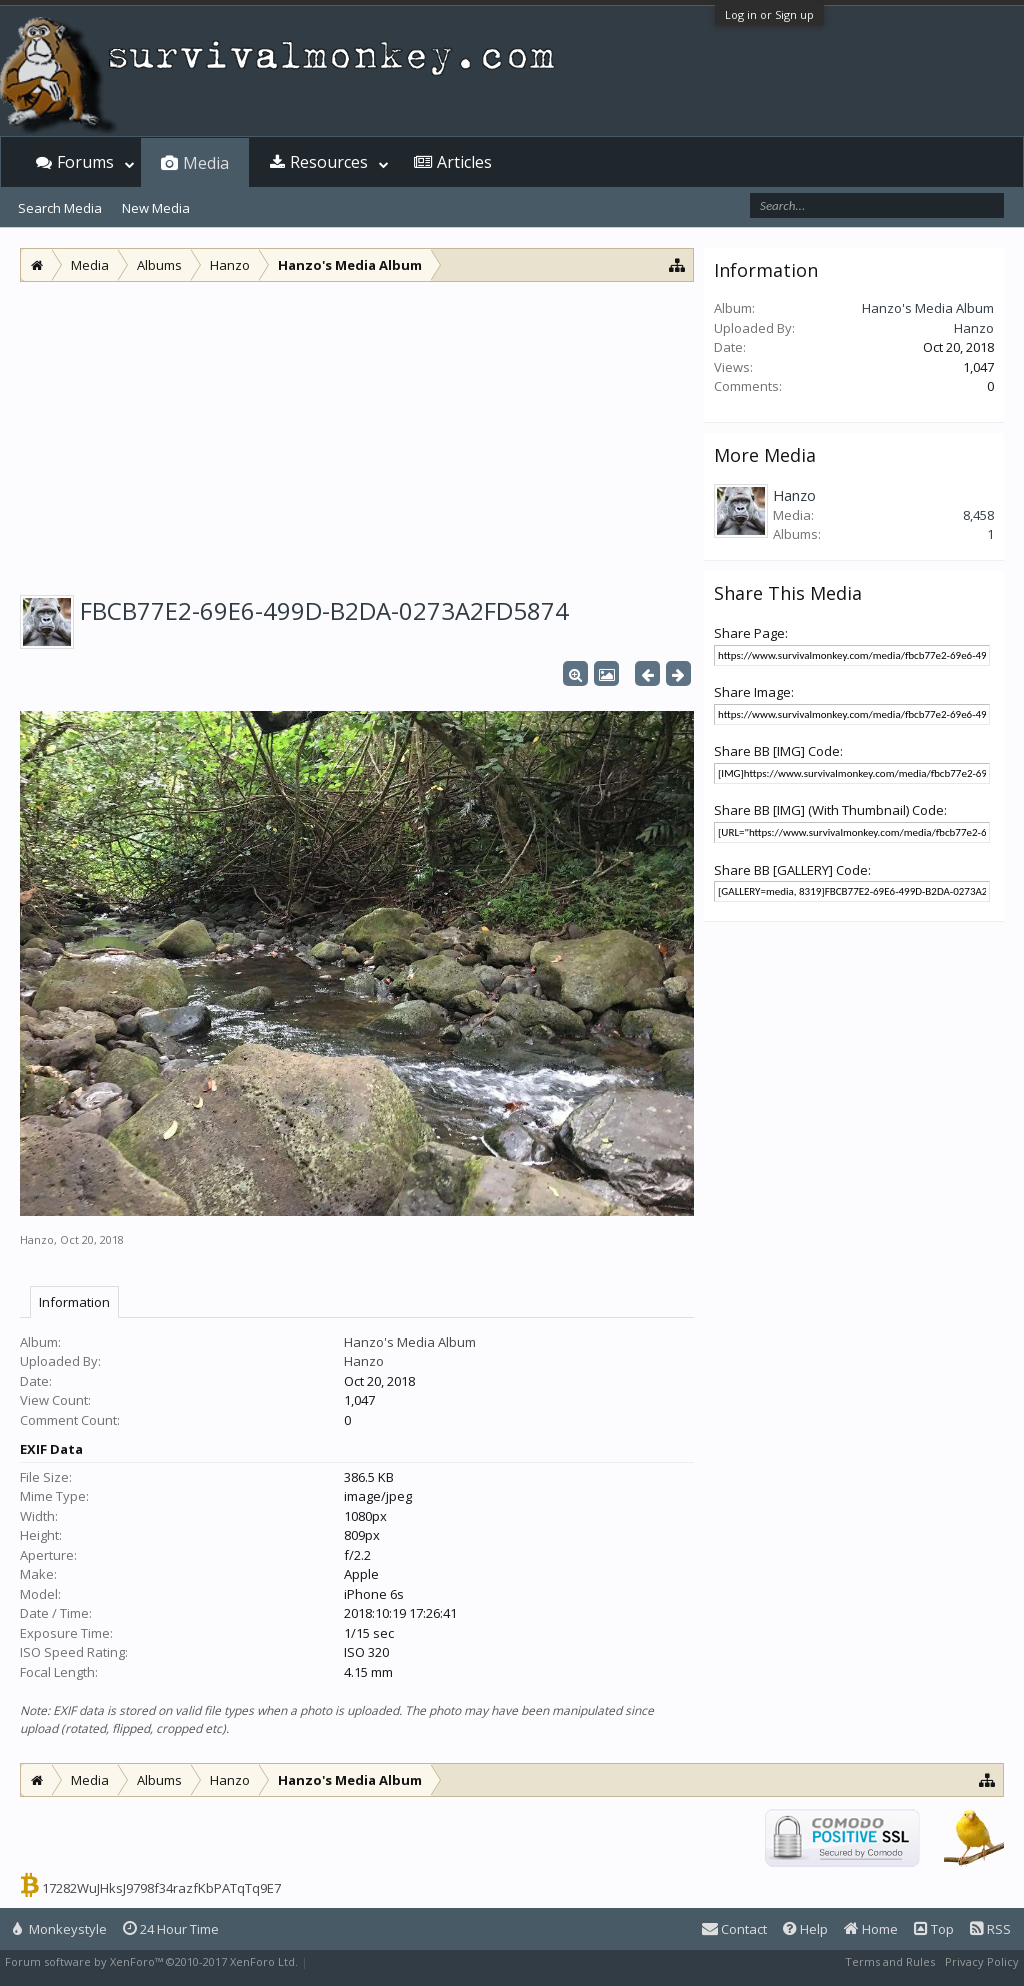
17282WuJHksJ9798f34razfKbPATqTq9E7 (161, 1888)
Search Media (60, 208)
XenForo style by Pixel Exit (381, 1961)
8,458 (978, 515)
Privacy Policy (982, 1961)
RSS (990, 1929)
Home (871, 1929)
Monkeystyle (60, 1929)
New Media (156, 208)
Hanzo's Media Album (410, 1342)
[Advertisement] (357, 432)
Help (805, 1929)
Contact (734, 1929)
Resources (329, 162)
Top (934, 1929)
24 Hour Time (171, 1929)
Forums (85, 162)
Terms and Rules (890, 1961)
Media (206, 163)
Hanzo (37, 1239)
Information (74, 1302)
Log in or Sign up (769, 14)
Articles (464, 162)
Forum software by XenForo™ (151, 1961)
